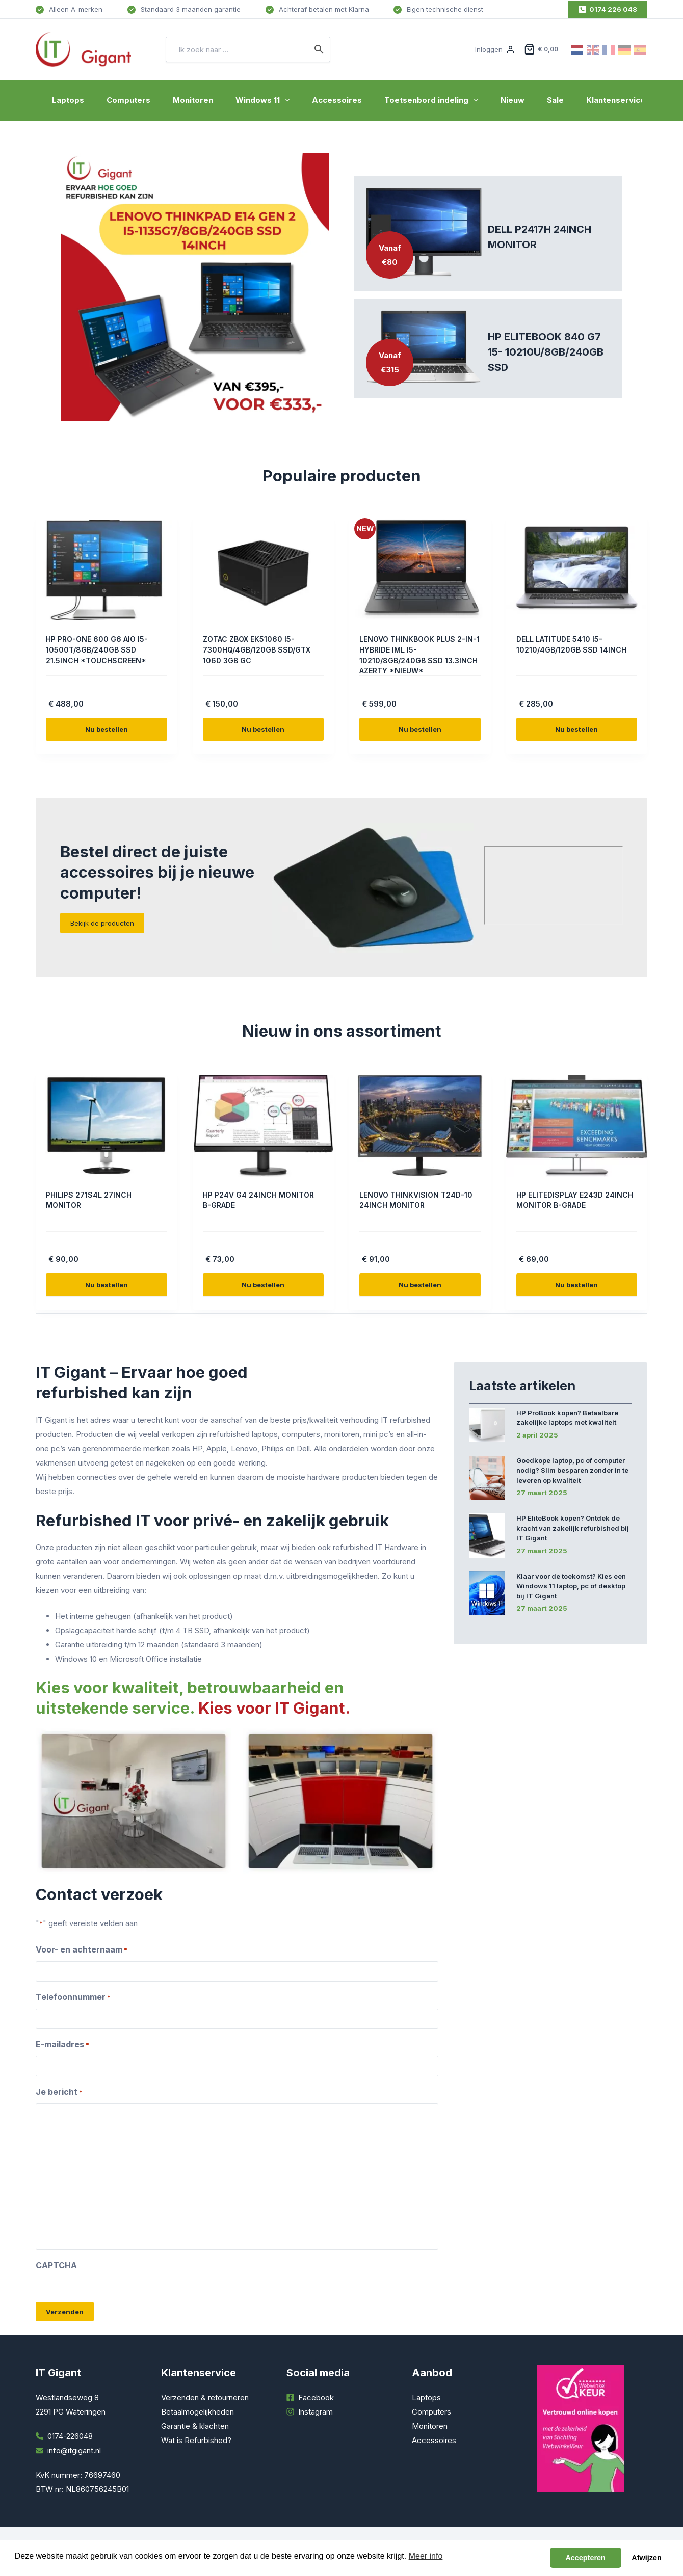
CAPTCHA (56, 2265)
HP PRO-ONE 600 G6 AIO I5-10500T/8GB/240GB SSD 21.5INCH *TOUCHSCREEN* (102, 649)
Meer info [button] (426, 2556)
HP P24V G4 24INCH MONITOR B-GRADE (243, 1199)
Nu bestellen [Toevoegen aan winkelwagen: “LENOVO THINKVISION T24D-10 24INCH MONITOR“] (420, 1285)
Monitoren (193, 100)
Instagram (315, 2412)
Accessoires (337, 100)
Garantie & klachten (195, 2426)
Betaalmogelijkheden (197, 2412)
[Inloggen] (494, 49)
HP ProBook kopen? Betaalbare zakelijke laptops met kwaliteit (567, 1417)
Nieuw (512, 100)
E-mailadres (62, 2045)
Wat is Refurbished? (196, 2440)
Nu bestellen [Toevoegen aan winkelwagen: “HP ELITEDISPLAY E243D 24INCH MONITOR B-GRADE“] (576, 1285)
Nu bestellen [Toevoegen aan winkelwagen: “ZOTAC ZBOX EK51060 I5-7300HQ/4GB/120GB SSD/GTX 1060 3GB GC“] (263, 729)
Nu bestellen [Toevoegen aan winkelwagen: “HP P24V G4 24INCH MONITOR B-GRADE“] (263, 1285)
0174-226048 (70, 2436)
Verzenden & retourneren (205, 2397)
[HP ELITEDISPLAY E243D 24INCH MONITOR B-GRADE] (577, 1126)
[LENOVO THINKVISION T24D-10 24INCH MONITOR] (420, 1126)
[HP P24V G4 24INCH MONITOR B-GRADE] (263, 1126)
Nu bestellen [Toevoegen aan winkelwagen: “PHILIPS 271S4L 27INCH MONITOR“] (106, 1285)
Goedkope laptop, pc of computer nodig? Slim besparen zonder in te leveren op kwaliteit (572, 1470)
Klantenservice (615, 100)
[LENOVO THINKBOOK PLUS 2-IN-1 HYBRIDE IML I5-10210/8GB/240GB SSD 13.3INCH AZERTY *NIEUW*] (420, 570)
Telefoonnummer (73, 1997)
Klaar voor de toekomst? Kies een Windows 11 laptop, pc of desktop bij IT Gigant (571, 1586)
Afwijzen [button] (646, 2558)
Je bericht (59, 2092)
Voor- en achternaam (81, 1950)
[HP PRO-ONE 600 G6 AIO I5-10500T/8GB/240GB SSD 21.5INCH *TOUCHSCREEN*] (106, 570)
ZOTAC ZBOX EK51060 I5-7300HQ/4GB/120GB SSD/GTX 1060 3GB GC (255, 649)
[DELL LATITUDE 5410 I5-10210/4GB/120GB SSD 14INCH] (577, 570)
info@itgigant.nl (74, 2450)
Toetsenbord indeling (433, 100)
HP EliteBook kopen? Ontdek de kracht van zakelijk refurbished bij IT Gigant (572, 1528)
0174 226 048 (608, 9)
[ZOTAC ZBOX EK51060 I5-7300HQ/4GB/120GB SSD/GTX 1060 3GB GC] (263, 570)
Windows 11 (264, 100)
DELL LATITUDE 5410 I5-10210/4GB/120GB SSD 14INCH (564, 649)
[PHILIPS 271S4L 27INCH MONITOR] (106, 1126)
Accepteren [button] (585, 2558)
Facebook (316, 2397)
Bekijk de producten (102, 923)
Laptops (68, 100)
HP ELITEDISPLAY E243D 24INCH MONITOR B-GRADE (571, 1199)
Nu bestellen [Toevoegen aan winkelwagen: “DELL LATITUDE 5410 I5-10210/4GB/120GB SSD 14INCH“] (576, 729)
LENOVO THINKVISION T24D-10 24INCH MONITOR (417, 1199)
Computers (128, 100)
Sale (555, 100)
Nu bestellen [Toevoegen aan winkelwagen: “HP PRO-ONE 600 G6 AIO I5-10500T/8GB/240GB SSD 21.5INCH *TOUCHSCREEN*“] (106, 729)
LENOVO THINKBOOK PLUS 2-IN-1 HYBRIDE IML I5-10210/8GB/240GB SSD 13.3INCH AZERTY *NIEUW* (418, 654)
